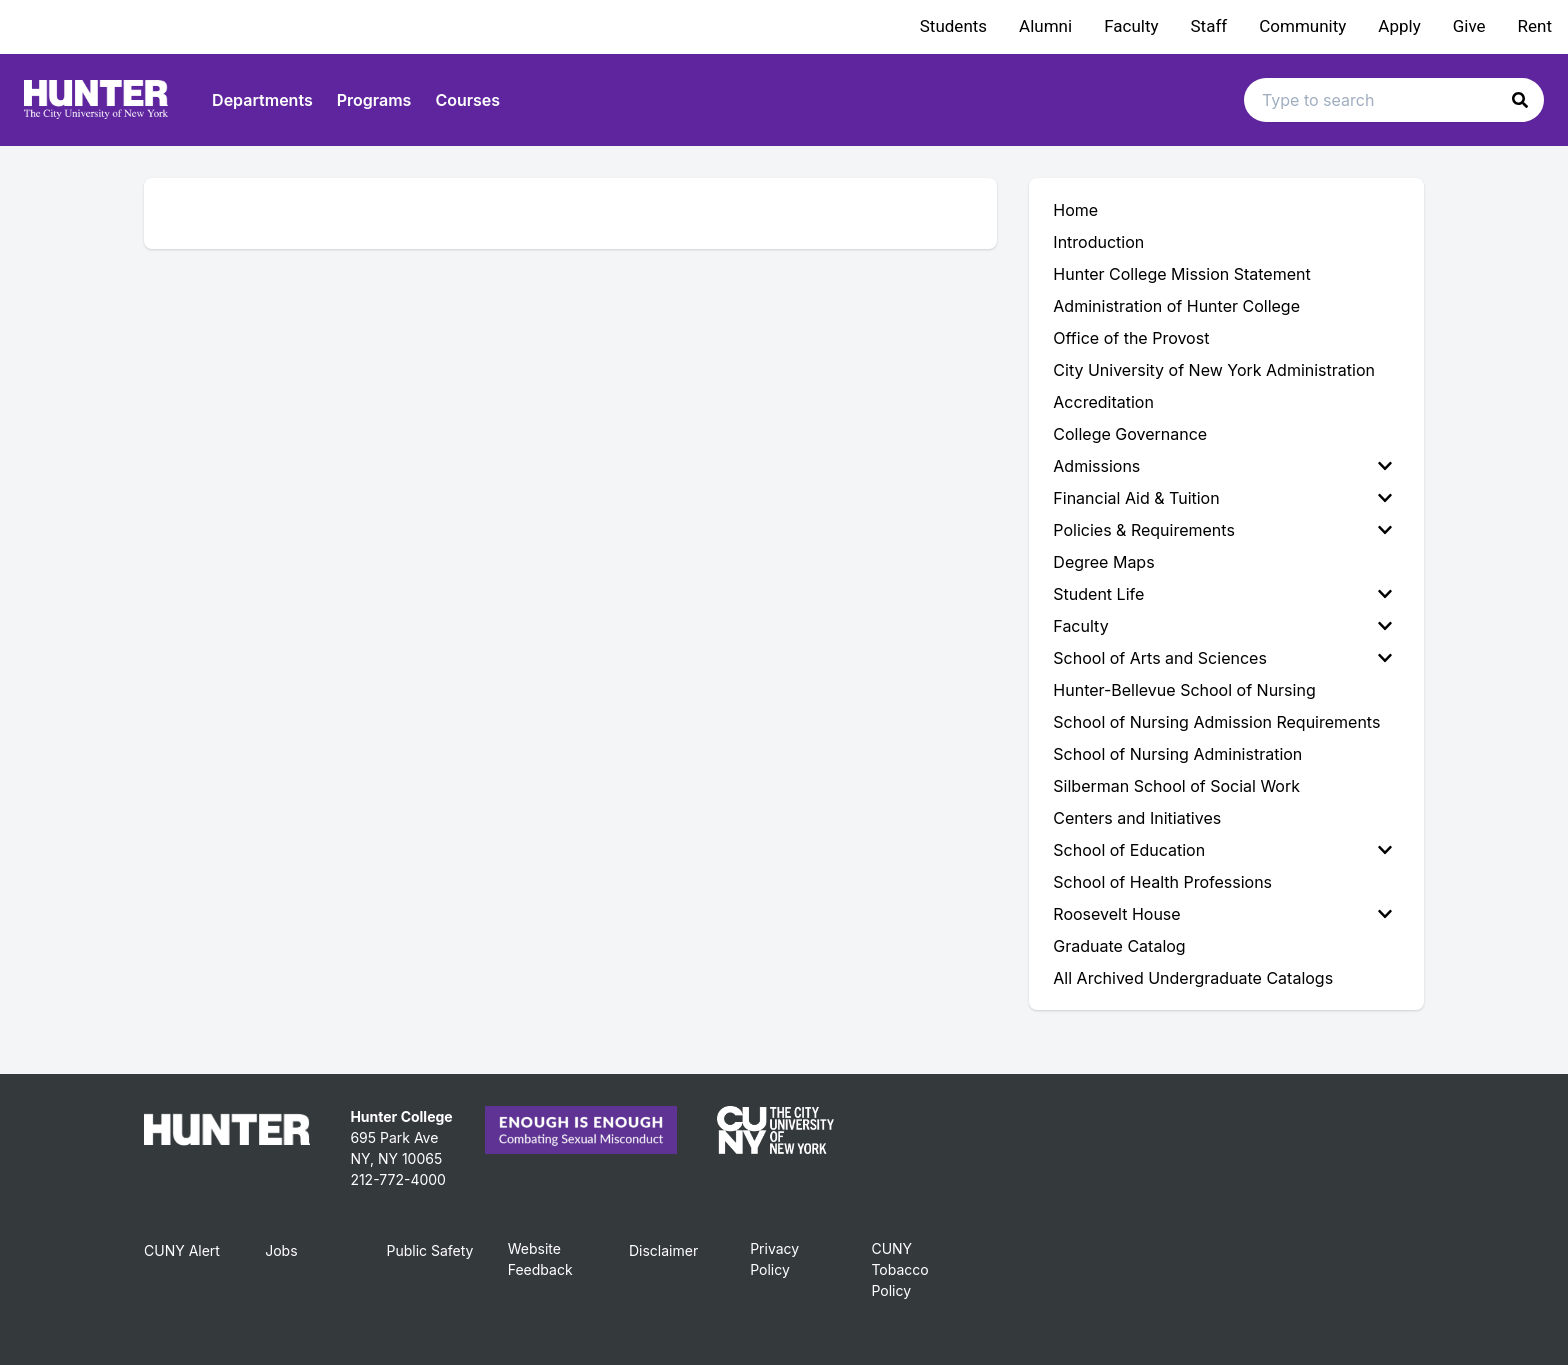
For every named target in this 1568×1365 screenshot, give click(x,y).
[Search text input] (1394, 100)
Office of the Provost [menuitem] (1131, 338)
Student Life (1222, 594)
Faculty (1131, 26)
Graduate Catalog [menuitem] (1119, 946)
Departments (262, 100)
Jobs (281, 1250)
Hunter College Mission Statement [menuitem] (1181, 274)
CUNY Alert (182, 1250)
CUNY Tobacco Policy (899, 1269)
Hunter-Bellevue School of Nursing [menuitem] (1184, 690)
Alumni (1045, 26)
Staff (1209, 26)
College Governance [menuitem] (1130, 434)
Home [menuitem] (1075, 210)
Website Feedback (540, 1259)
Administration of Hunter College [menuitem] (1176, 306)
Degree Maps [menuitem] (1103, 562)
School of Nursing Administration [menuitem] (1177, 754)
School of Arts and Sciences (1222, 658)
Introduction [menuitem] (1098, 242)
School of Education (1222, 850)
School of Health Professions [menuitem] (1162, 882)
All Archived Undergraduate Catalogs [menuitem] (1193, 978)
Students (953, 26)
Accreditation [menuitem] (1103, 402)
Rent (1535, 26)
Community (1302, 26)
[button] (1520, 100)
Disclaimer (663, 1250)
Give (1469, 26)
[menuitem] (1226, 466)
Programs (374, 100)
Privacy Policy (774, 1259)
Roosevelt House (1222, 914)
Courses (467, 100)
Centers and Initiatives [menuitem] (1137, 818)
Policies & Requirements (1222, 530)
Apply (1399, 26)
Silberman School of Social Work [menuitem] (1176, 786)
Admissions (1222, 466)
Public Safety (429, 1250)
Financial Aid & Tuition (1222, 498)
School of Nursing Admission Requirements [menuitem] (1216, 722)
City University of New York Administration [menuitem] (1214, 370)
